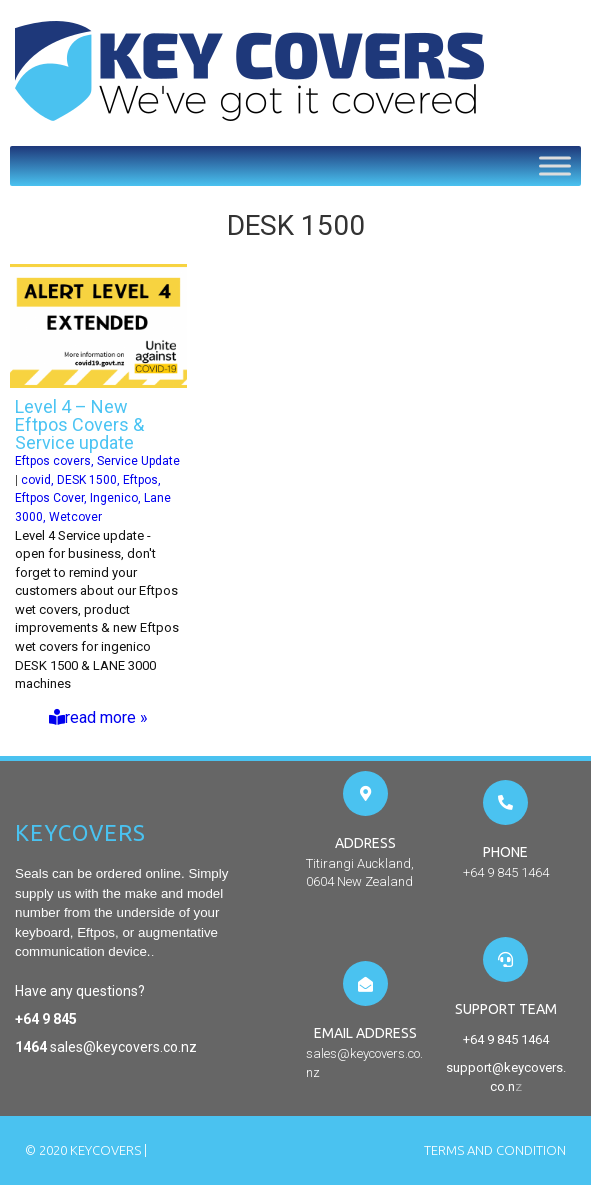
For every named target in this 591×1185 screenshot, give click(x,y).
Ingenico (114, 498)
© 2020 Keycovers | (86, 1150)
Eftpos (140, 480)
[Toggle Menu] (555, 165)
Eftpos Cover (49, 498)
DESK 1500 (87, 480)
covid (36, 480)
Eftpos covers (53, 461)
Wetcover (75, 517)
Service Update (138, 461)
